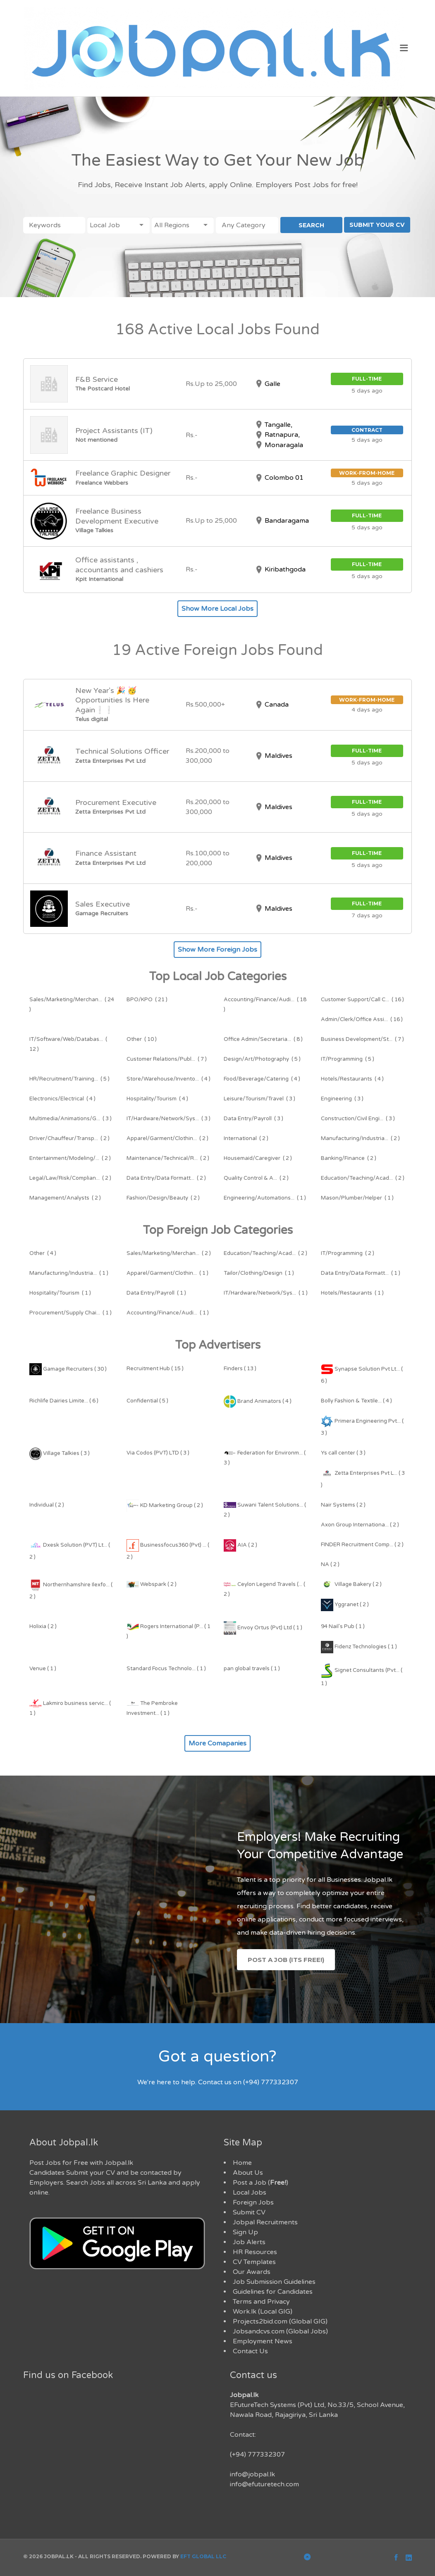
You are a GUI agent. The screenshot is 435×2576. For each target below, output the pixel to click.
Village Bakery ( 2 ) (351, 1584)
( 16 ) (362, 999)
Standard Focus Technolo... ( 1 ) (166, 1668)
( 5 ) (262, 1059)
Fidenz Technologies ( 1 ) (359, 1646)
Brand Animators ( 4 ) (258, 1401)
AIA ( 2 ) (240, 1545)
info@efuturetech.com (264, 2484)
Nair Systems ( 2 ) (343, 1505)
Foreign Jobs (253, 2202)
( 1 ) (265, 1198)
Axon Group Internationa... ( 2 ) (360, 1524)
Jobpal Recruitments (265, 2222)
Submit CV (249, 2212)
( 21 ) (147, 999)
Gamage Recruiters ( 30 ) (68, 1369)
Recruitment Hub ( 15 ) (155, 1368)
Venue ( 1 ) (42, 1668)
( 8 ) (263, 1039)
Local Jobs (249, 2192)
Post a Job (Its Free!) (286, 1960)
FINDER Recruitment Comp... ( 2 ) (362, 1544)
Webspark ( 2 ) (152, 1584)
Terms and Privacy (261, 2301)
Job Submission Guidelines (274, 2282)
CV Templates (254, 2262)
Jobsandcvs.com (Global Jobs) (280, 2331)
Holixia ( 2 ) (43, 1626)
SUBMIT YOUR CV (376, 225)
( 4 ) (168, 1079)
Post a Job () (260, 2182)
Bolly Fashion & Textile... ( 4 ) (356, 1401)
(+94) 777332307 (257, 2454)
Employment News (262, 2341)
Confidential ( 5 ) (147, 1401)
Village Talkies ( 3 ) (59, 1453)
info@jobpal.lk (252, 2474)
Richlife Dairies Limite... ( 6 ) (63, 1401)
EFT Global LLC (203, 2556)
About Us (248, 2173)
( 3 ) (259, 1098)
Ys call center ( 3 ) (343, 1453)
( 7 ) (362, 1039)
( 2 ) (69, 1138)
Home (242, 2163)
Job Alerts (249, 2242)
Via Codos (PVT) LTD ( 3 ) (158, 1453)
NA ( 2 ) (330, 1564)
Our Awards (251, 2272)
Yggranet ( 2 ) (345, 1604)
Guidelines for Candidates (273, 2292)
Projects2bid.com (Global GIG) (280, 2321)
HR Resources (255, 2252)
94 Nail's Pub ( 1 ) (343, 1626)
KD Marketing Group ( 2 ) (165, 1505)
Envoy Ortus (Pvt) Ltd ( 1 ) (263, 1627)
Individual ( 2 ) (46, 1505)
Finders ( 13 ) (240, 1368)
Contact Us (250, 2351)
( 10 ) (142, 1039)
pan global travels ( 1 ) (252, 1668)
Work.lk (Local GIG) (262, 2311)
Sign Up (245, 2232)
